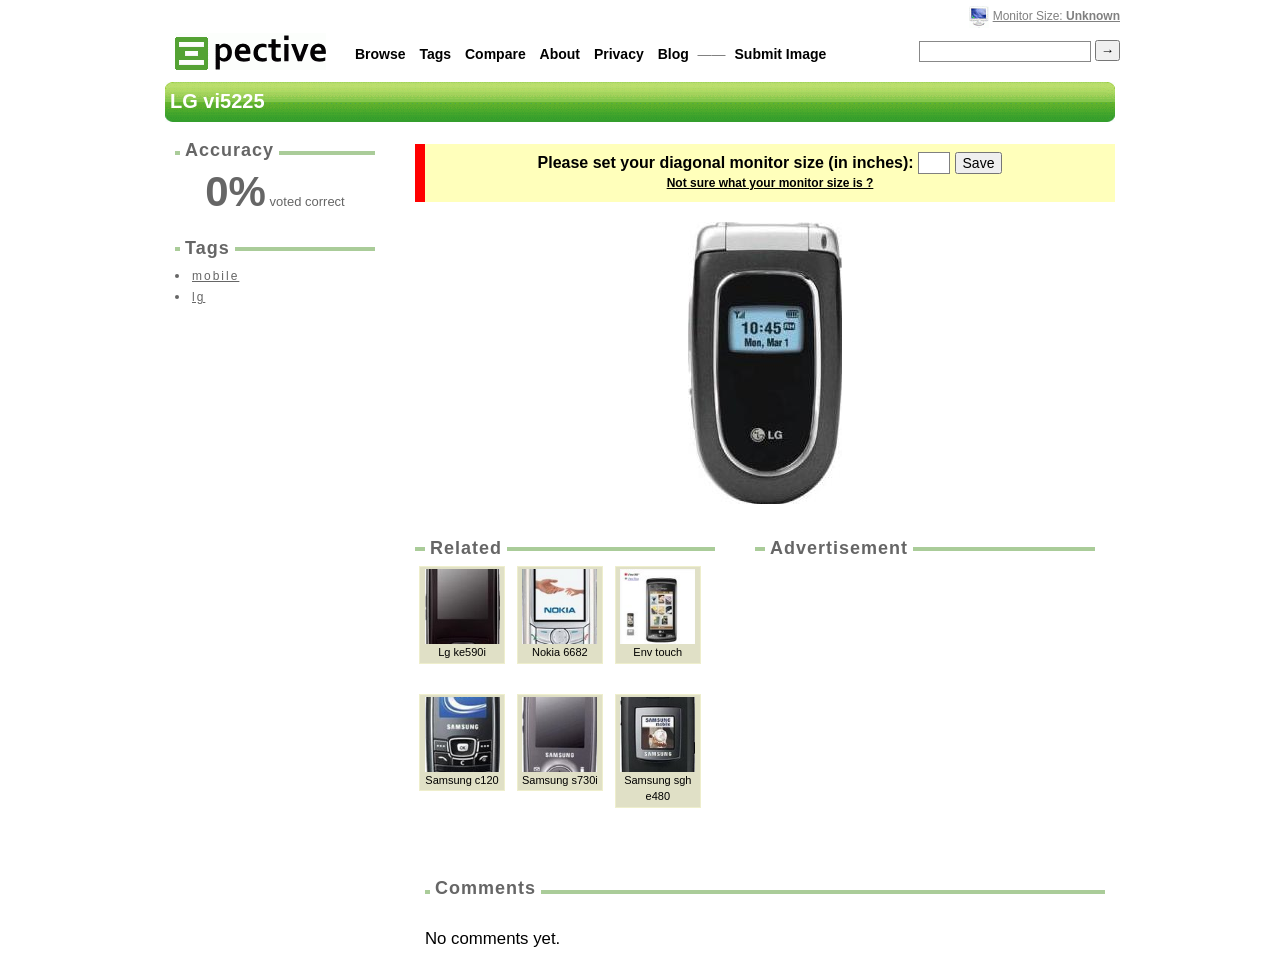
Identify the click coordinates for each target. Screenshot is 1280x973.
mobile (215, 276)
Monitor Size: (1056, 16)
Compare (495, 54)
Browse (380, 54)
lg (198, 297)
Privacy (619, 54)
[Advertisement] (923, 711)
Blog (673, 54)
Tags (435, 54)
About (560, 54)
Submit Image (781, 54)
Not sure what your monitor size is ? (770, 183)
